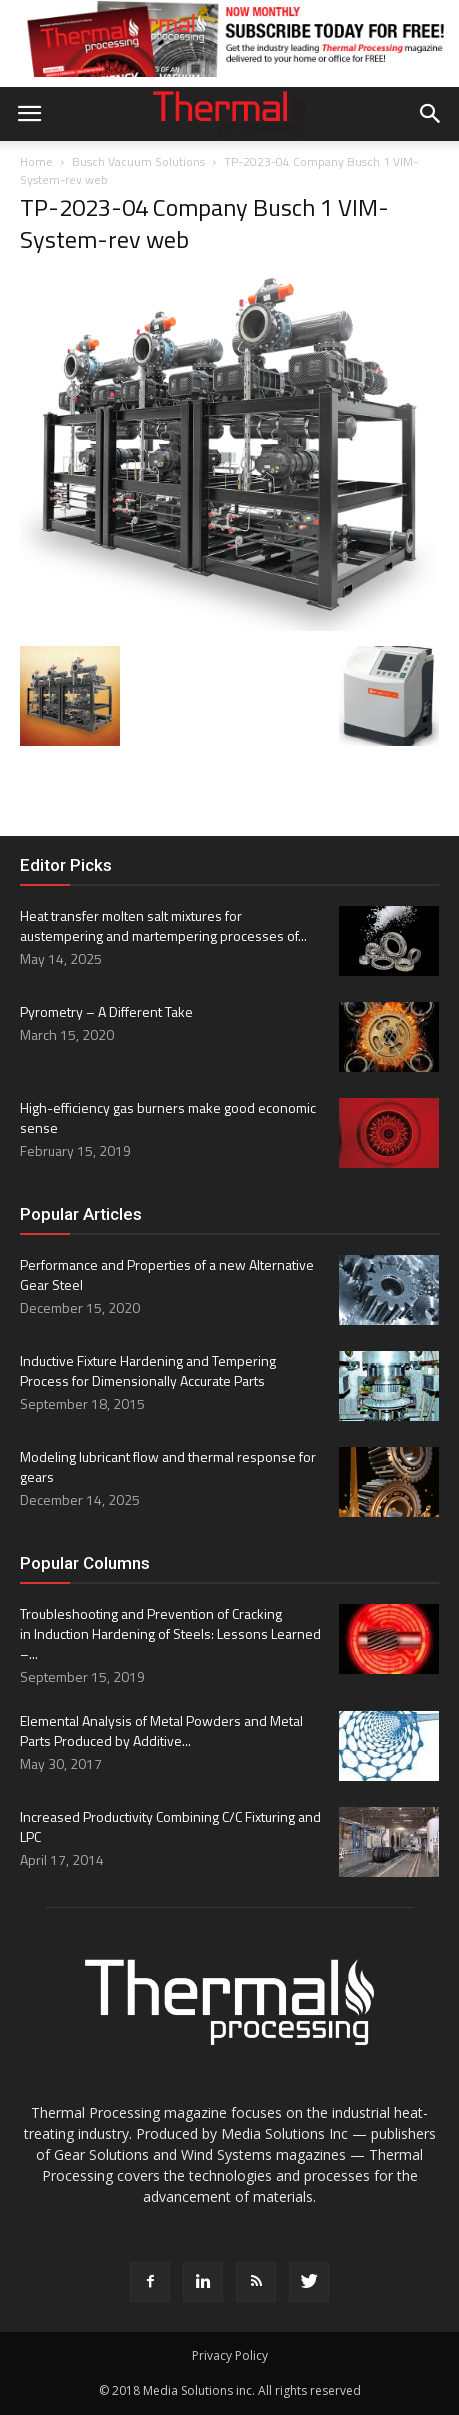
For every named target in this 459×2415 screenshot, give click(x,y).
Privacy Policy (230, 2355)
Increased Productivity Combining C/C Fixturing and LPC (170, 1826)
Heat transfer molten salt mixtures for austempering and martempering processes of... (163, 925)
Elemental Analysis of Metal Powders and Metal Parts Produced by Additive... (161, 1730)
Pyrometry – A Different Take (106, 1011)
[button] (431, 114)
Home (36, 161)
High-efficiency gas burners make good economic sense (168, 1117)
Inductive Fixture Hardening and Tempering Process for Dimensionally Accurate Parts (148, 1370)
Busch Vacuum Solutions (138, 161)
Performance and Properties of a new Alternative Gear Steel (167, 1274)
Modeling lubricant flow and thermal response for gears (168, 1466)
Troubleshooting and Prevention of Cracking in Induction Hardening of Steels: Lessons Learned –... (170, 1633)
